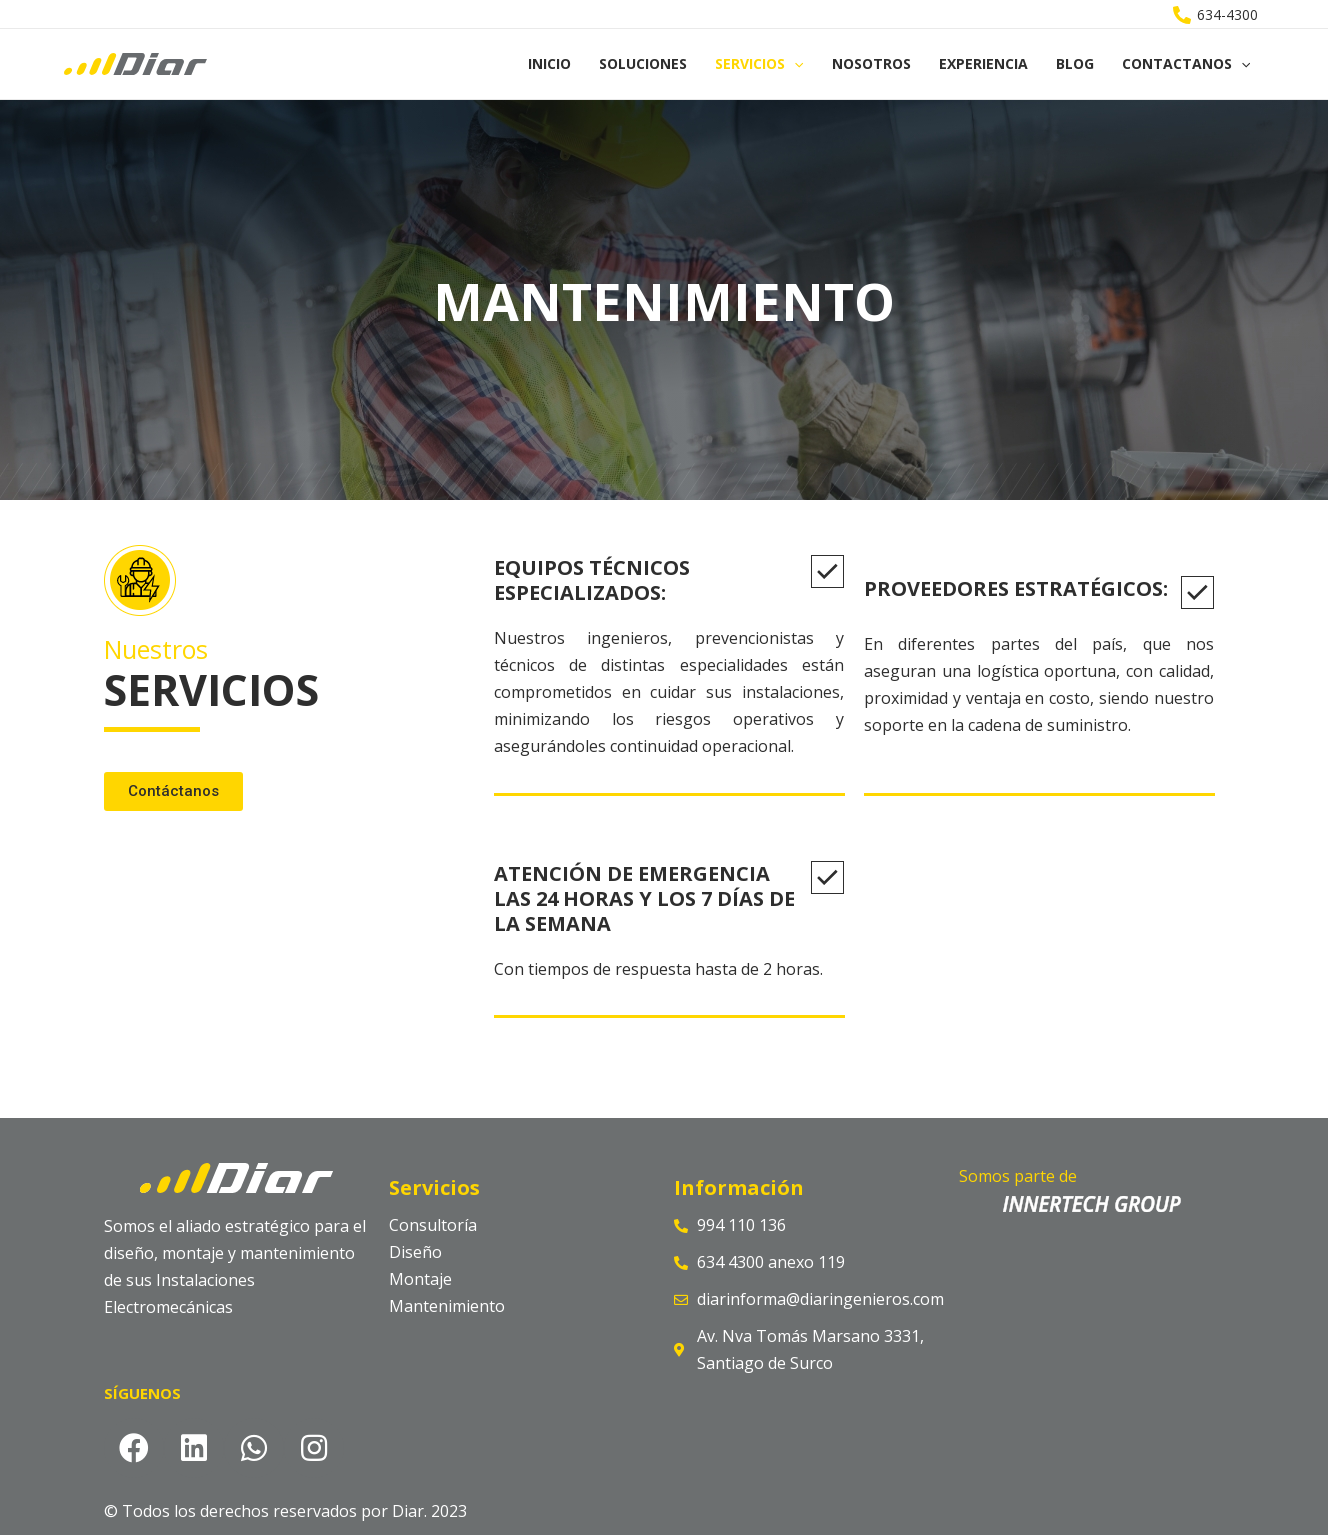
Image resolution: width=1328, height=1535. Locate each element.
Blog (1075, 63)
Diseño (415, 1252)
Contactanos (1186, 64)
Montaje (420, 1279)
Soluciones (643, 63)
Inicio (549, 63)
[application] (794, 64)
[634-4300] (1216, 15)
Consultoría (433, 1225)
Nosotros (871, 63)
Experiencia (983, 63)
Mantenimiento (447, 1306)
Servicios (759, 64)
